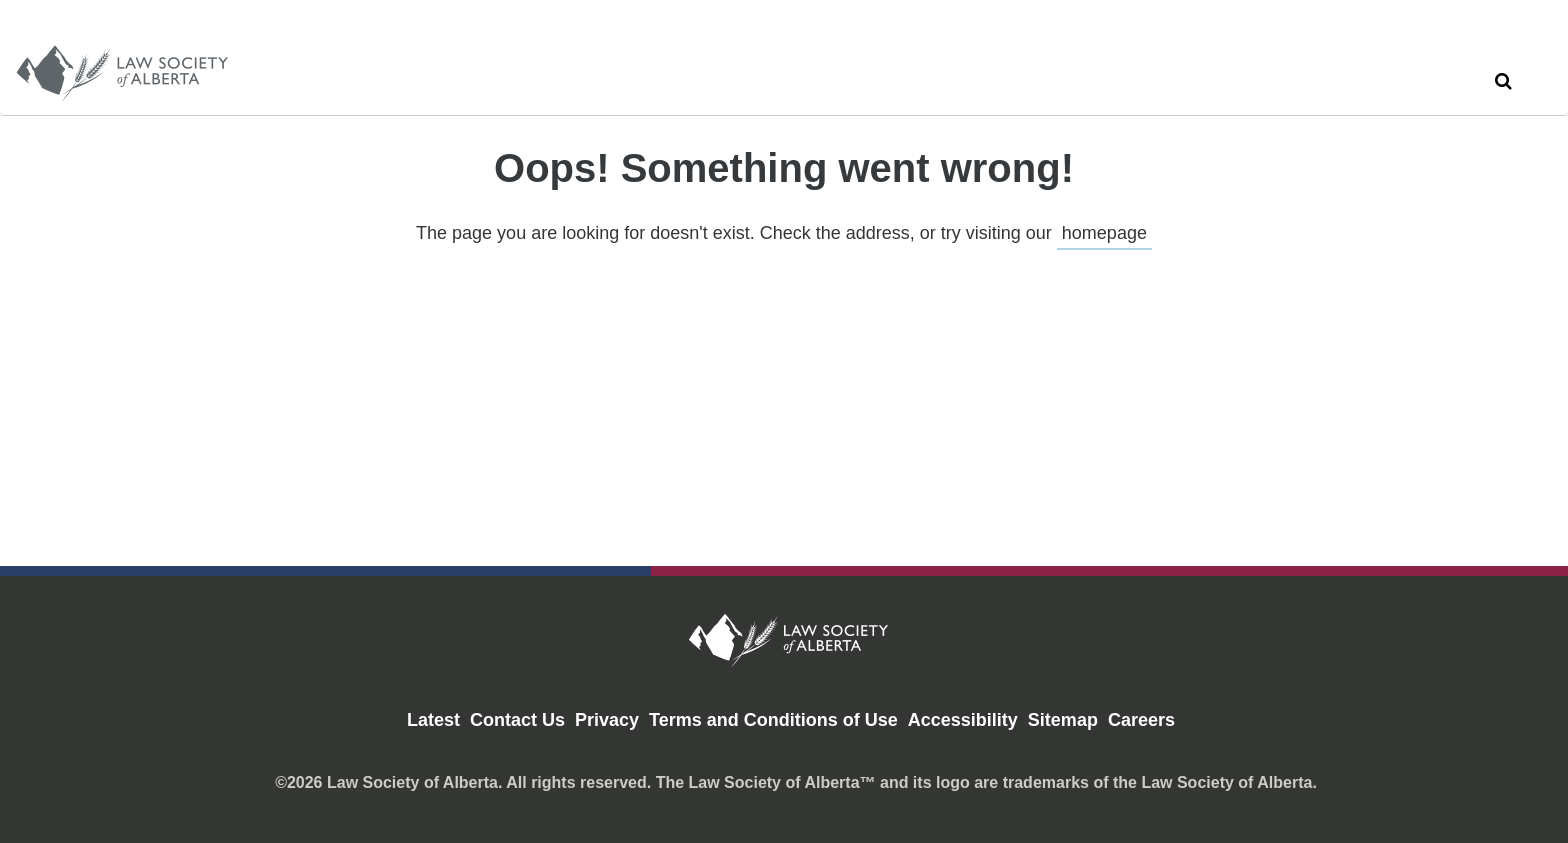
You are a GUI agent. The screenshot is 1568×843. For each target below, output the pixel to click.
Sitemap (1063, 720)
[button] (1503, 81)
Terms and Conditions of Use (773, 720)
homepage (1104, 233)
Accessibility (963, 720)
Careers (1141, 720)
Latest (433, 720)
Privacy (607, 720)
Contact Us (517, 720)
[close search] (1531, 57)
